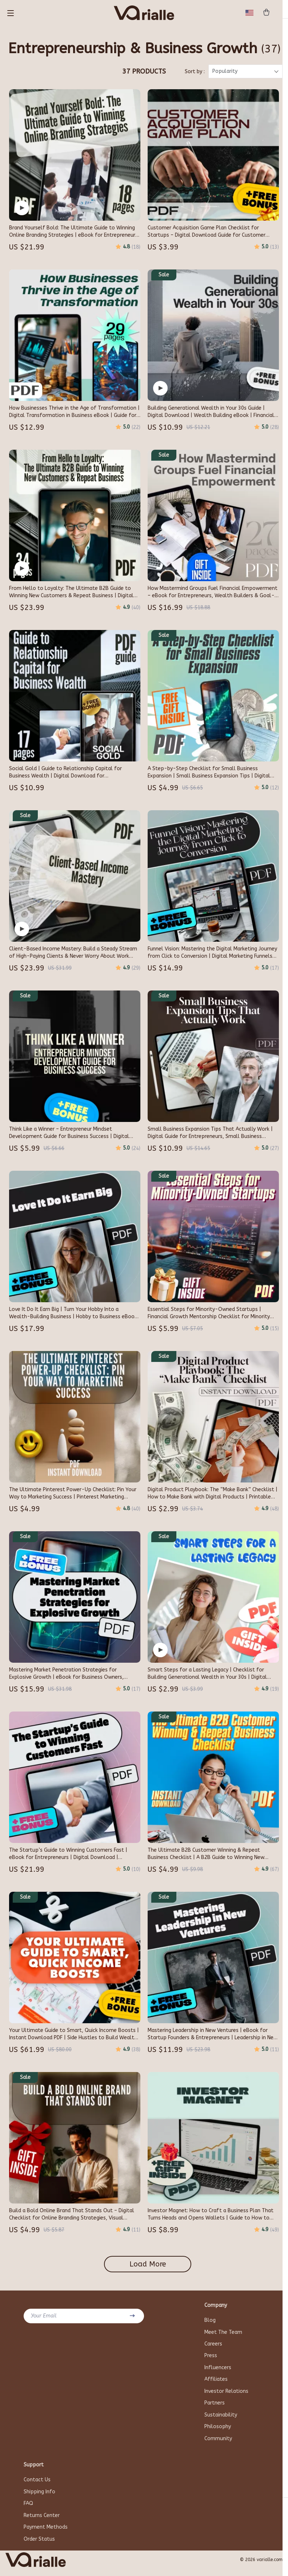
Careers (213, 2348)
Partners (214, 2408)
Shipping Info (39, 2498)
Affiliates (216, 2384)
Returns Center (42, 2522)
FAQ (28, 2510)
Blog (210, 2324)
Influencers (217, 2372)
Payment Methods (46, 2534)
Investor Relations (226, 2396)
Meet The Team (223, 2336)
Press (210, 2360)
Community (218, 2444)
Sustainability (220, 2420)
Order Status (39, 2546)
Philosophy (217, 2432)
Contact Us (37, 2486)
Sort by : (195, 75)
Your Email (44, 2320)
